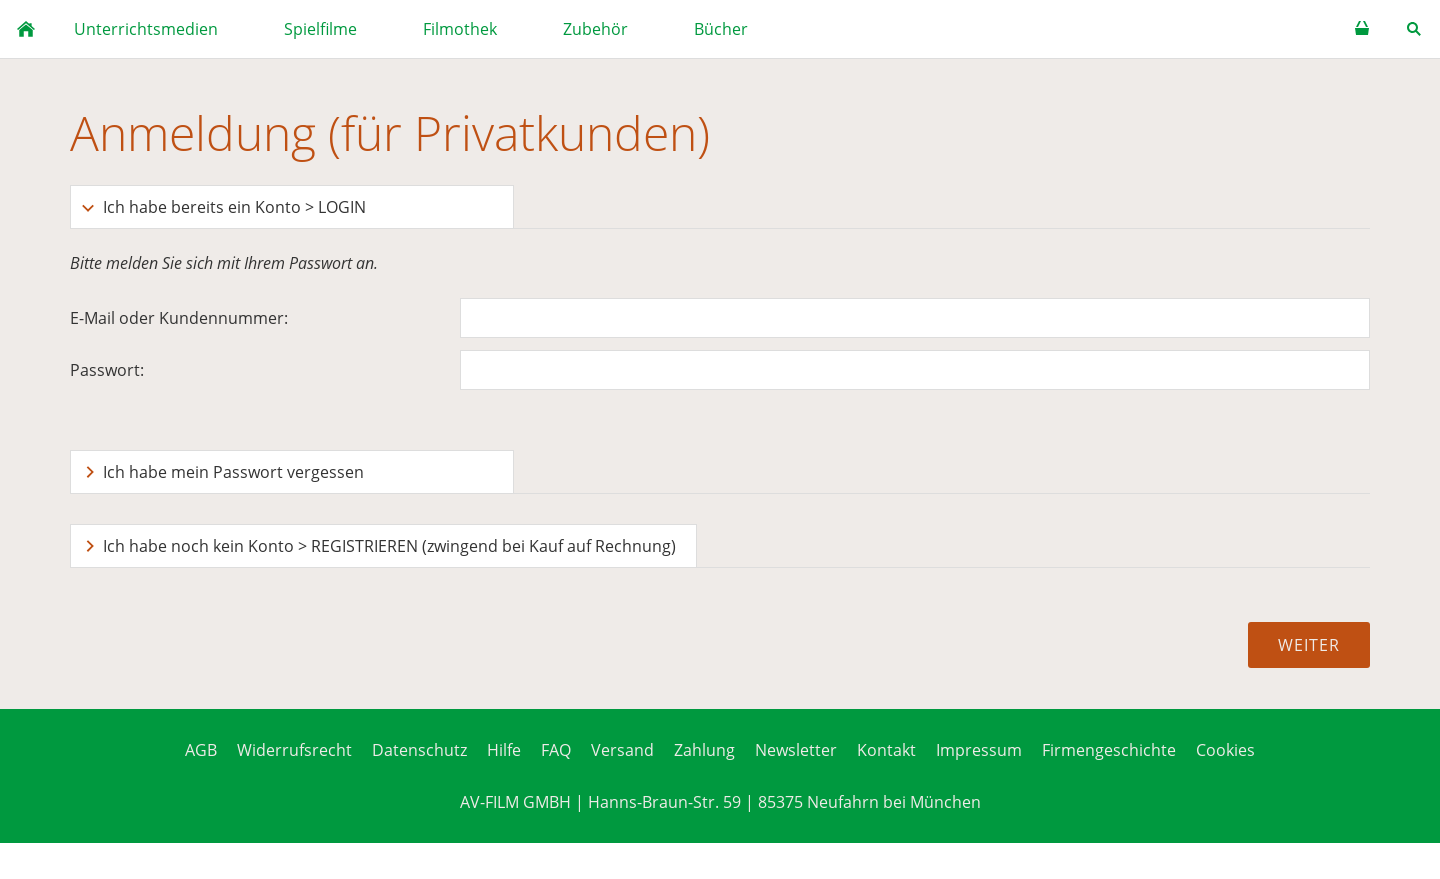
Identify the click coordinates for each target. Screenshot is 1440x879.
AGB (201, 750)
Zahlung (704, 750)
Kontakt (886, 750)
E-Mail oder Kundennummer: (179, 318)
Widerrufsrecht (294, 750)
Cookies (1225, 750)
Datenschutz (419, 750)
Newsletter (796, 750)
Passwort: (107, 370)
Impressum (979, 750)
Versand (622, 750)
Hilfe (504, 750)
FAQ (556, 750)
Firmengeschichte (1109, 750)
